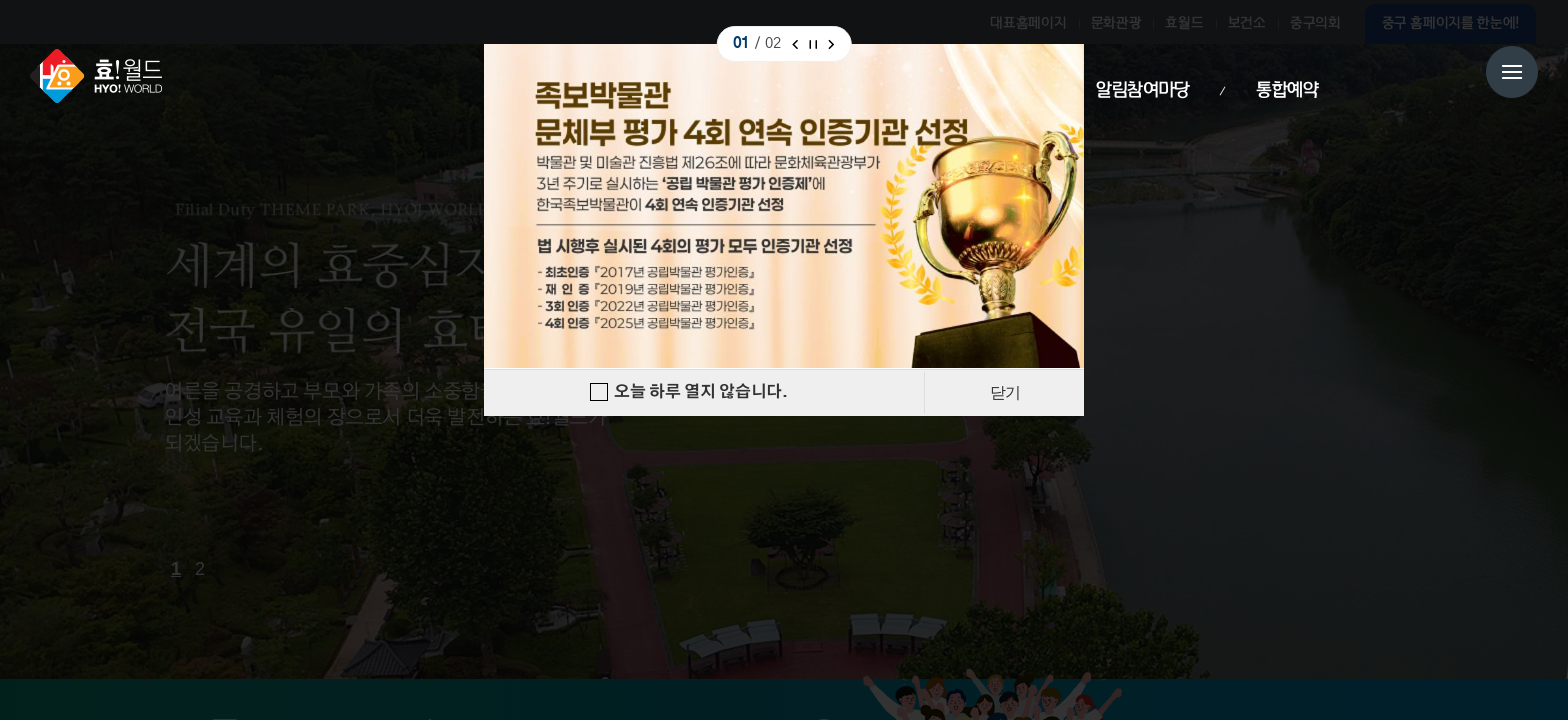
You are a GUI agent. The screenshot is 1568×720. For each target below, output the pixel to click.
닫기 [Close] (1005, 392)
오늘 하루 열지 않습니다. (701, 392)
